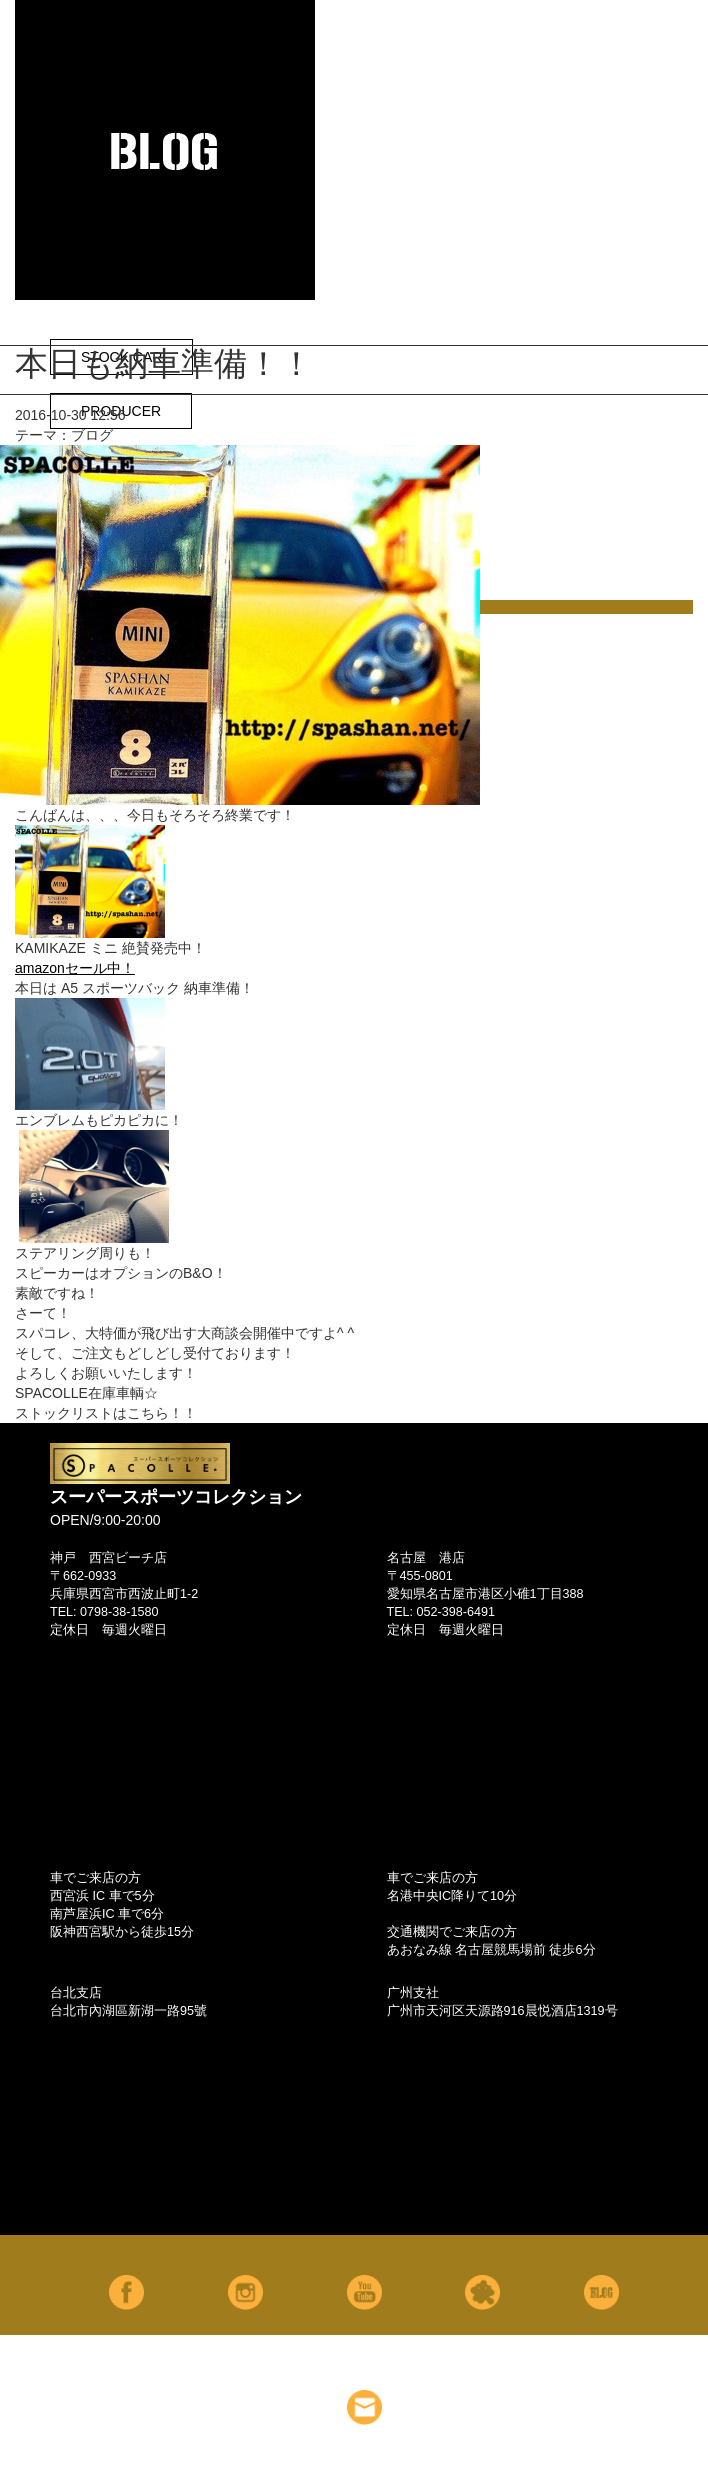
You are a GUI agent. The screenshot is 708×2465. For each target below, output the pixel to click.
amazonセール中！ (75, 968)
